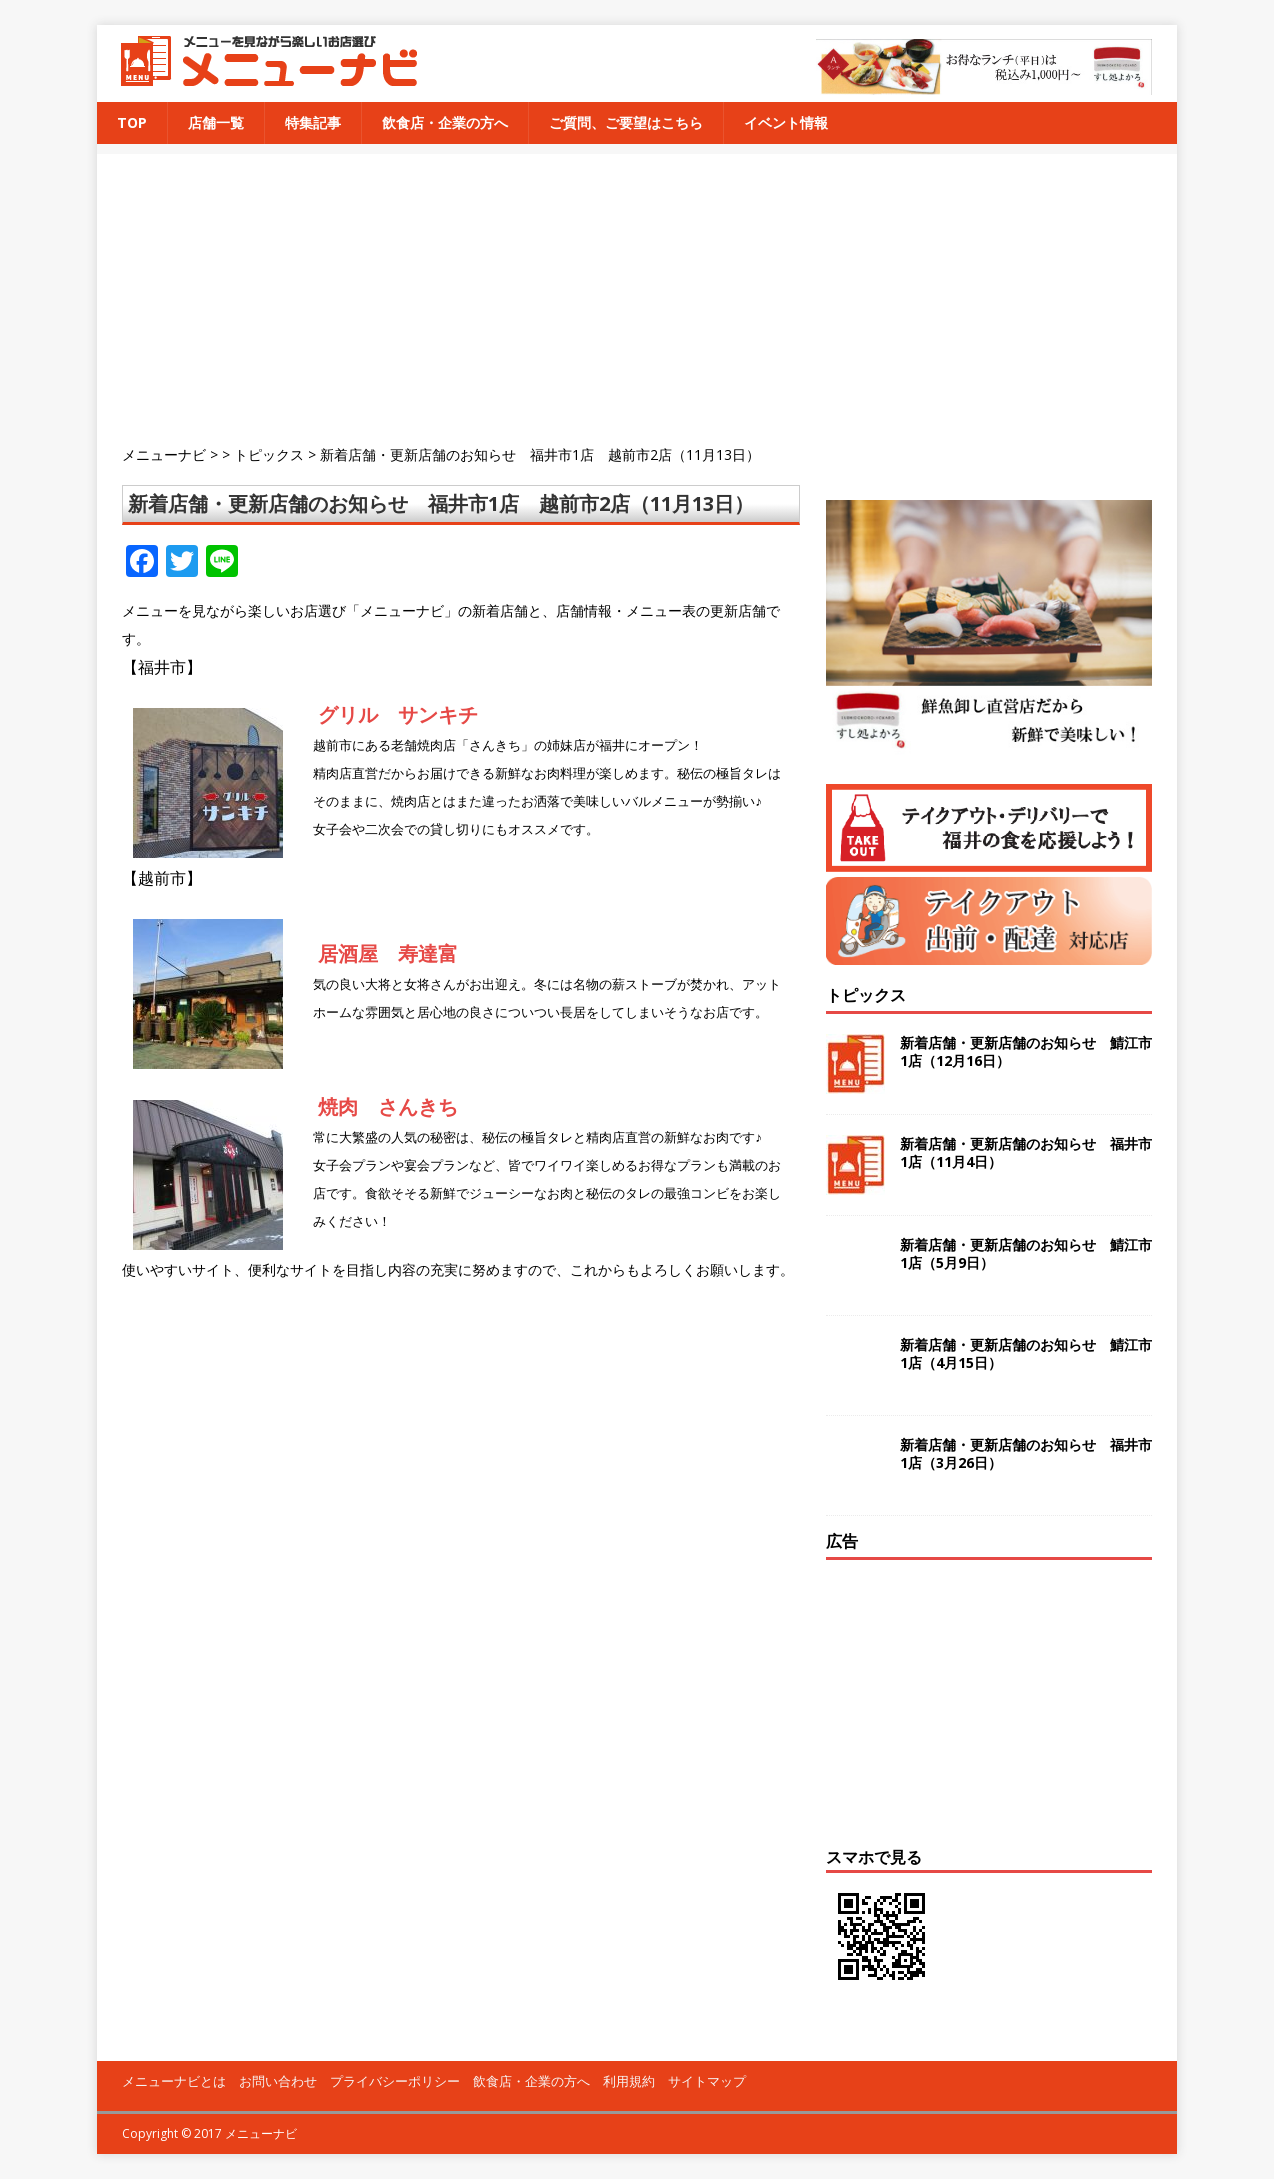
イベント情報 (786, 122)
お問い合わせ (278, 2081)
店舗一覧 (216, 122)
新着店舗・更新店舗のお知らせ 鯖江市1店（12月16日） (1026, 1051)
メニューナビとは (174, 2081)
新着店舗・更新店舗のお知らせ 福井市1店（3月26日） (1026, 1453)
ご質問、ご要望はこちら (626, 122)
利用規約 (629, 2081)
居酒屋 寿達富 (388, 953)
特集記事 (313, 122)
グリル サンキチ (398, 714)
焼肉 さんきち (388, 1106)
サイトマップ (707, 2081)
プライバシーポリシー (395, 2081)
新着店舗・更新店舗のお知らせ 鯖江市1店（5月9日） (1026, 1253)
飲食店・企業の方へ (445, 122)
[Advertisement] (649, 294)
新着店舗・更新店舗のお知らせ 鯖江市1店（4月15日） (1026, 1353)
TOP (132, 122)
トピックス (866, 995)
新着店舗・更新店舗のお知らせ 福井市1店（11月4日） (1026, 1152)
